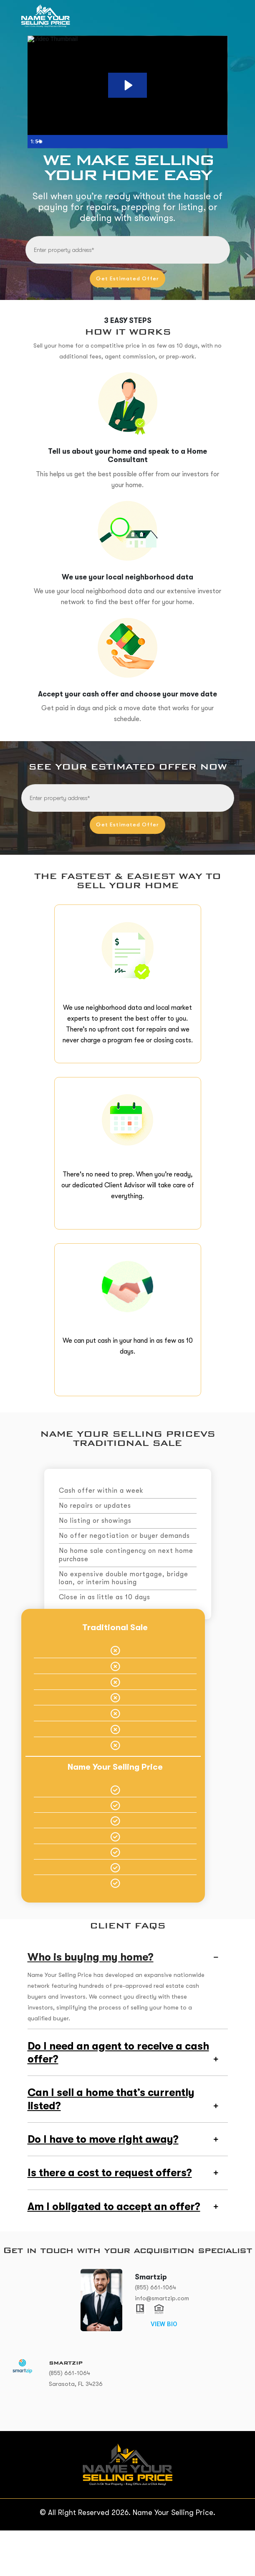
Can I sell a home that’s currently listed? (111, 2141)
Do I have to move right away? (103, 2183)
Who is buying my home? (91, 1998)
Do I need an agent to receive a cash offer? (118, 2094)
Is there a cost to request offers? (110, 2217)
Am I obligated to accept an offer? (114, 2252)
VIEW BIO (164, 2369)
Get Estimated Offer (127, 277)
